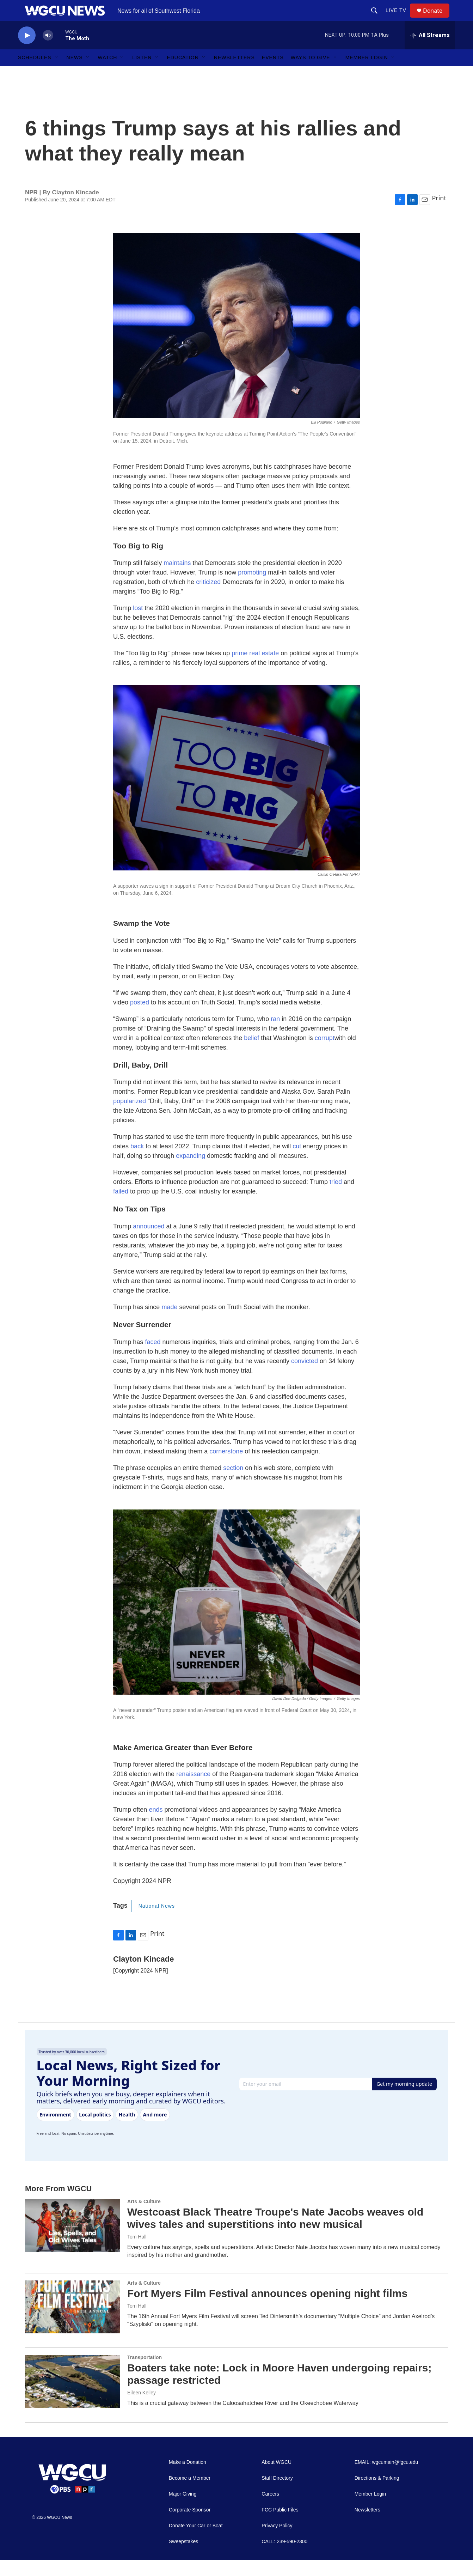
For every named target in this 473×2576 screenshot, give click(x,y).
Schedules (34, 73)
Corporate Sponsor (189, 2525)
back (137, 1162)
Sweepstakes (183, 2557)
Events (273, 73)
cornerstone (226, 1467)
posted (139, 1018)
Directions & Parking (377, 2494)
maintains (177, 578)
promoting (252, 588)
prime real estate (255, 669)
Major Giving (183, 2510)
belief (251, 1053)
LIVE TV (399, 18)
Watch (107, 73)
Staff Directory (277, 2494)
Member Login (366, 73)
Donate (437, 18)
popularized (129, 1116)
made (169, 1322)
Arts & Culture (144, 2217)
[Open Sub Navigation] (57, 73)
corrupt (324, 1053)
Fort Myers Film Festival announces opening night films (267, 2309)
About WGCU (276, 2478)
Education (182, 73)
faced (152, 1357)
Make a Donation (187, 2478)
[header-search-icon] (377, 18)
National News (157, 1922)
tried (336, 1197)
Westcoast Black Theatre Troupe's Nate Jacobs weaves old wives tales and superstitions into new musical (275, 2234)
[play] (26, 51)
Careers (270, 2510)
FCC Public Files (280, 2525)
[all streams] (430, 51)
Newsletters (234, 73)
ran (275, 1034)
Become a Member (189, 2494)
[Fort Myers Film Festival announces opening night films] (72, 2322)
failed (120, 1207)
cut (297, 1162)
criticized (208, 597)
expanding (190, 1171)
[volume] (48, 51)
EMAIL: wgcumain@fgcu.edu (386, 2478)
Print (439, 213)
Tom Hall (136, 2252)
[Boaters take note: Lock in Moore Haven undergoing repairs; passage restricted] (72, 2397)
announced (148, 1242)
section (233, 1483)
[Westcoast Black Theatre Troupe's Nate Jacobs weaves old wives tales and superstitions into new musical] (72, 2241)
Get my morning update (404, 2099)
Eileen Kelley (141, 2408)
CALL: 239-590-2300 (284, 2557)
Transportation (144, 2373)
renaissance (193, 1789)
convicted (304, 1376)
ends (155, 1825)
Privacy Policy (277, 2541)
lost (138, 623)
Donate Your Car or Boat (196, 2541)
